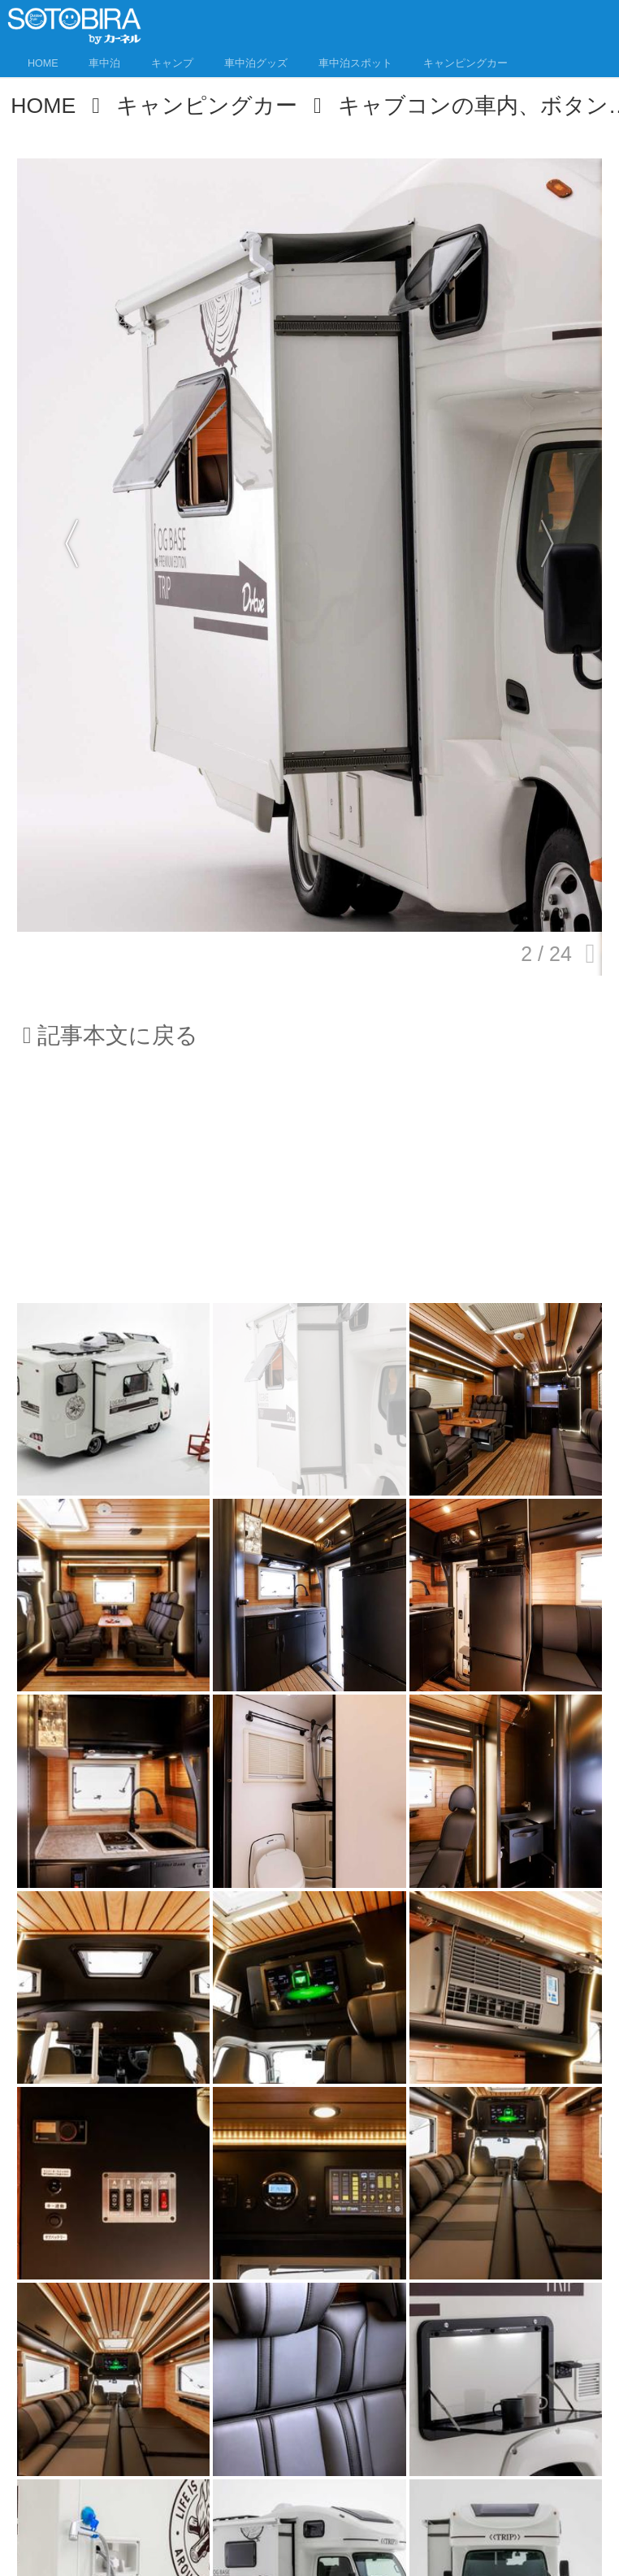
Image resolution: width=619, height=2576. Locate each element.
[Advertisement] (309, 1187)
